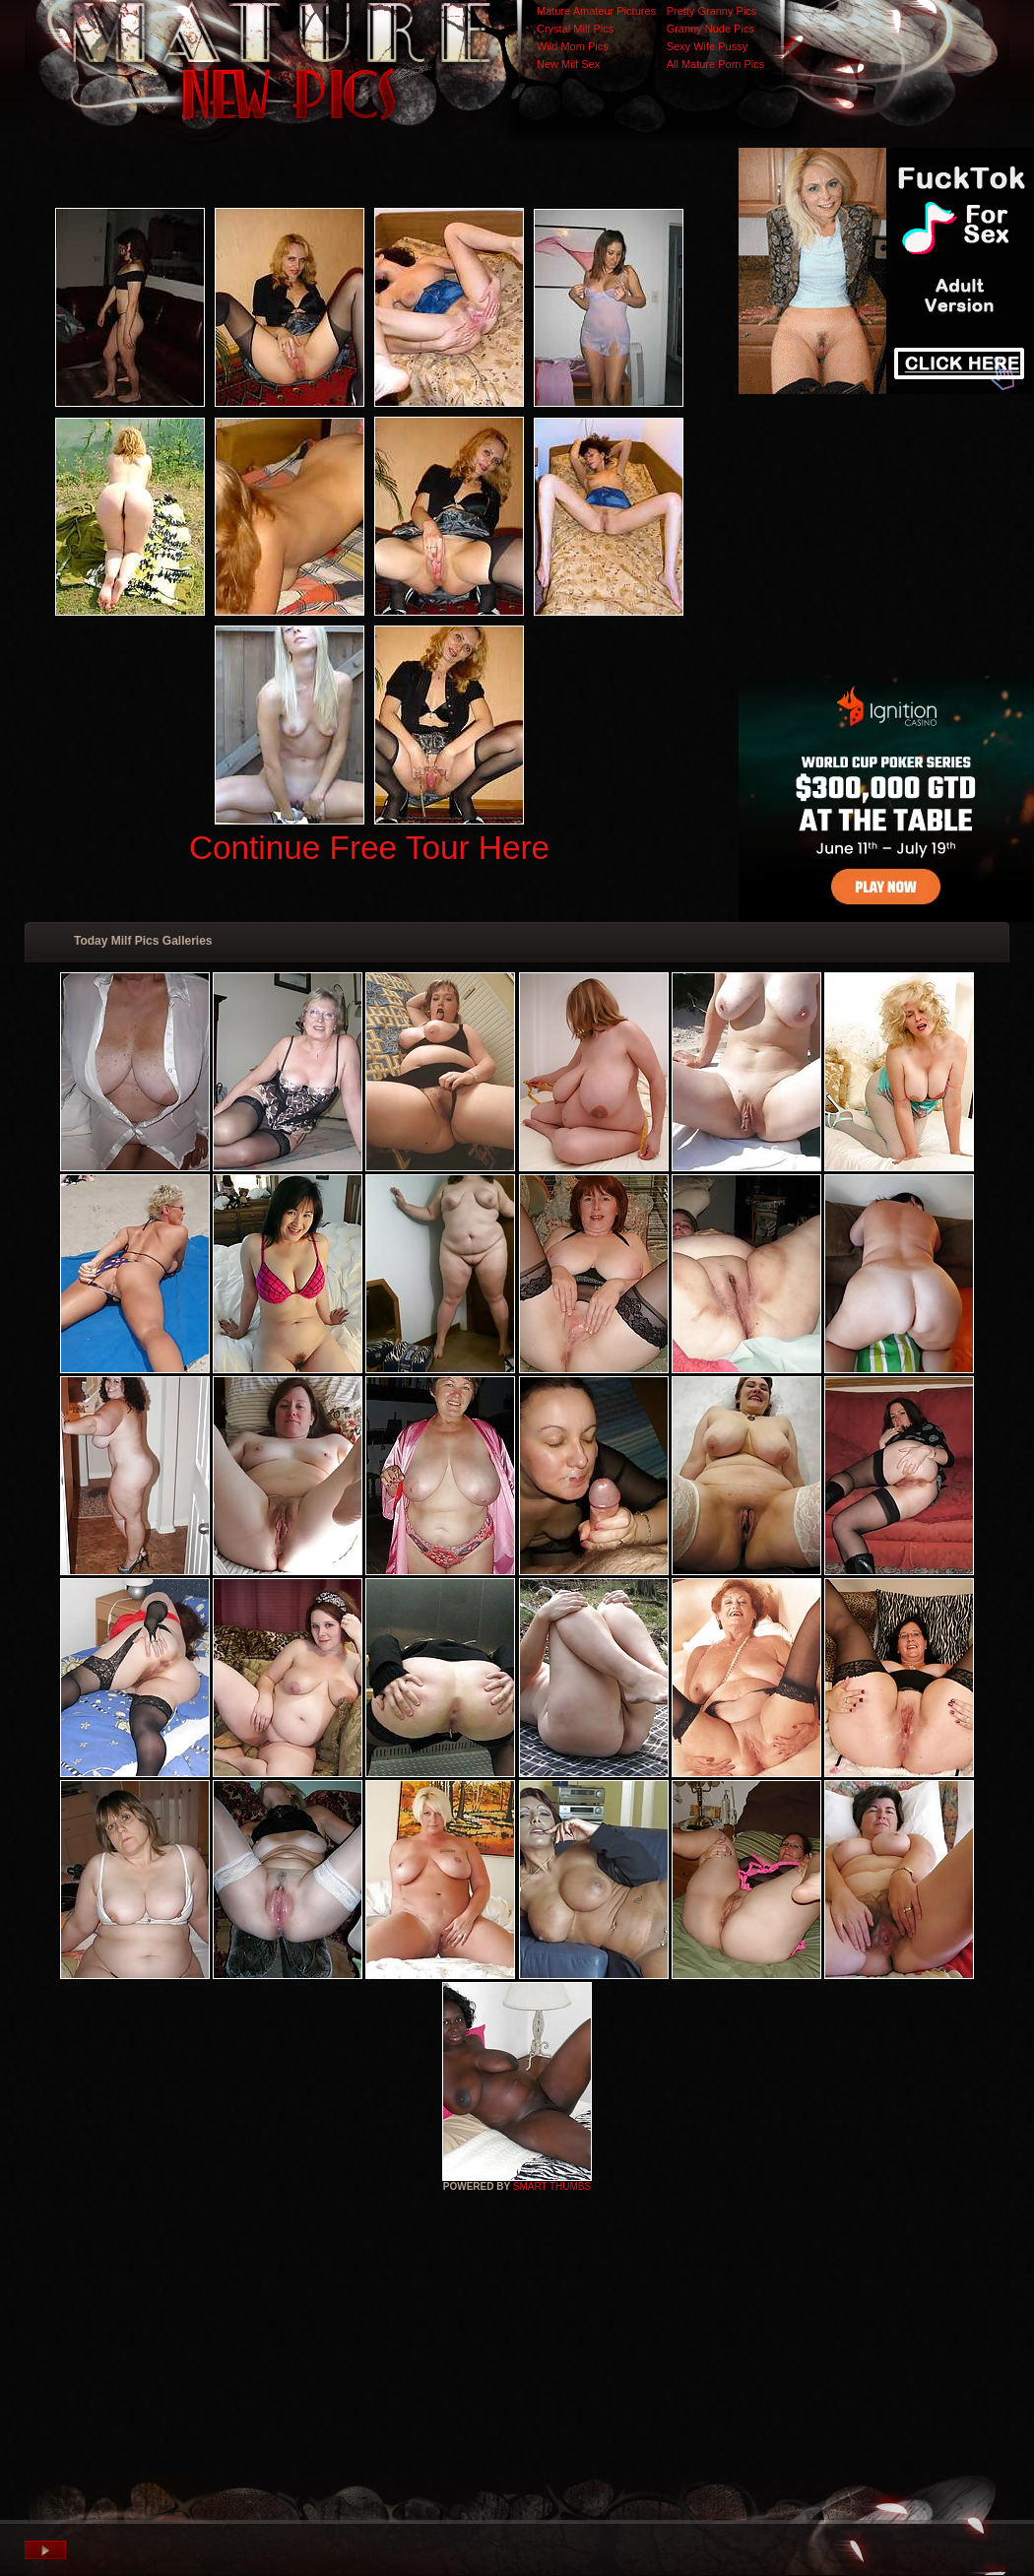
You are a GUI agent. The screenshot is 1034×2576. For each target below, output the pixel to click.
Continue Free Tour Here (369, 847)
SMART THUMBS (552, 2186)
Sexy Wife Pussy (707, 46)
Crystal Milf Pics (575, 28)
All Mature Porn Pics (716, 64)
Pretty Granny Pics (712, 11)
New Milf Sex (568, 64)
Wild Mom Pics (573, 46)
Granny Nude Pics (710, 28)
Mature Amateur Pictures (596, 11)
